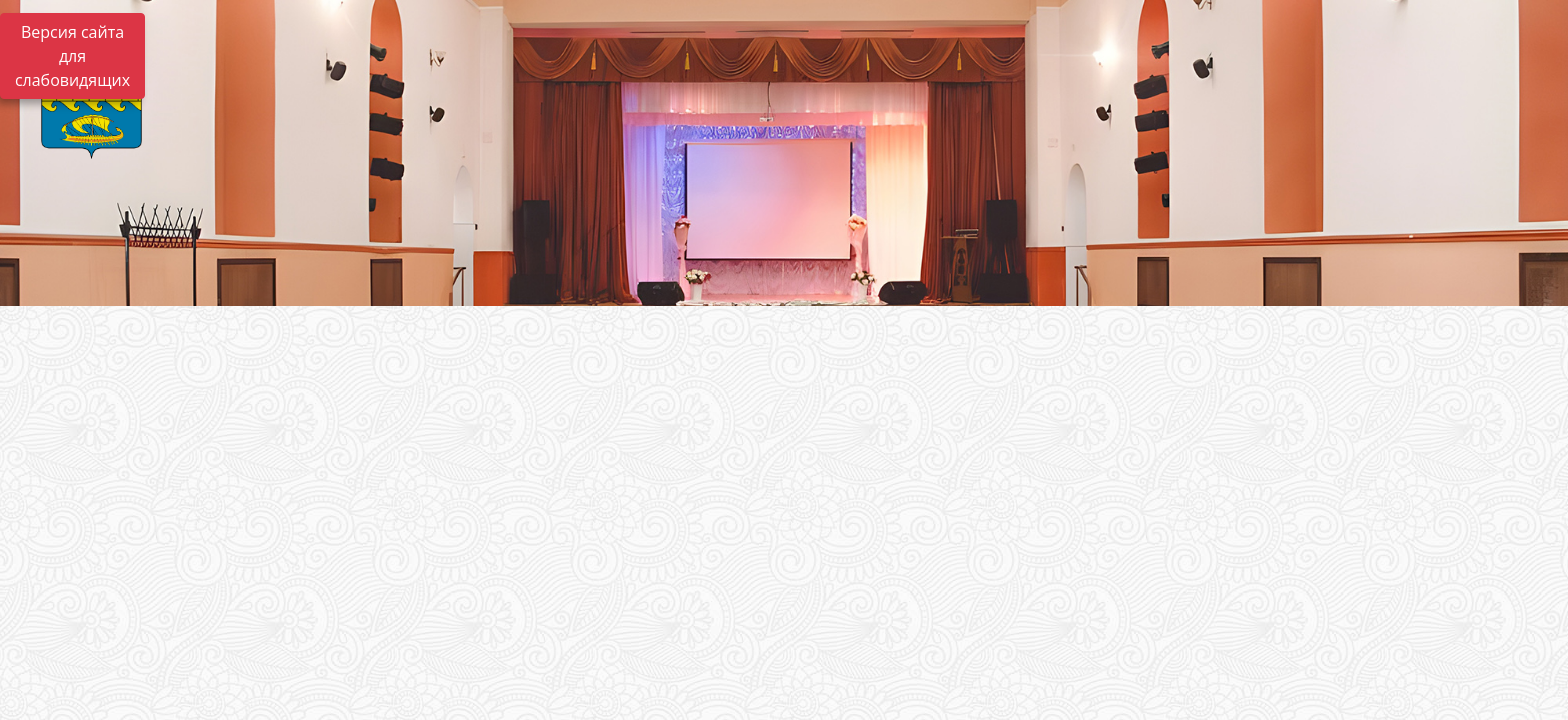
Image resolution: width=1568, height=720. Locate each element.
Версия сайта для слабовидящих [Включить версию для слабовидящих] (72, 56)
